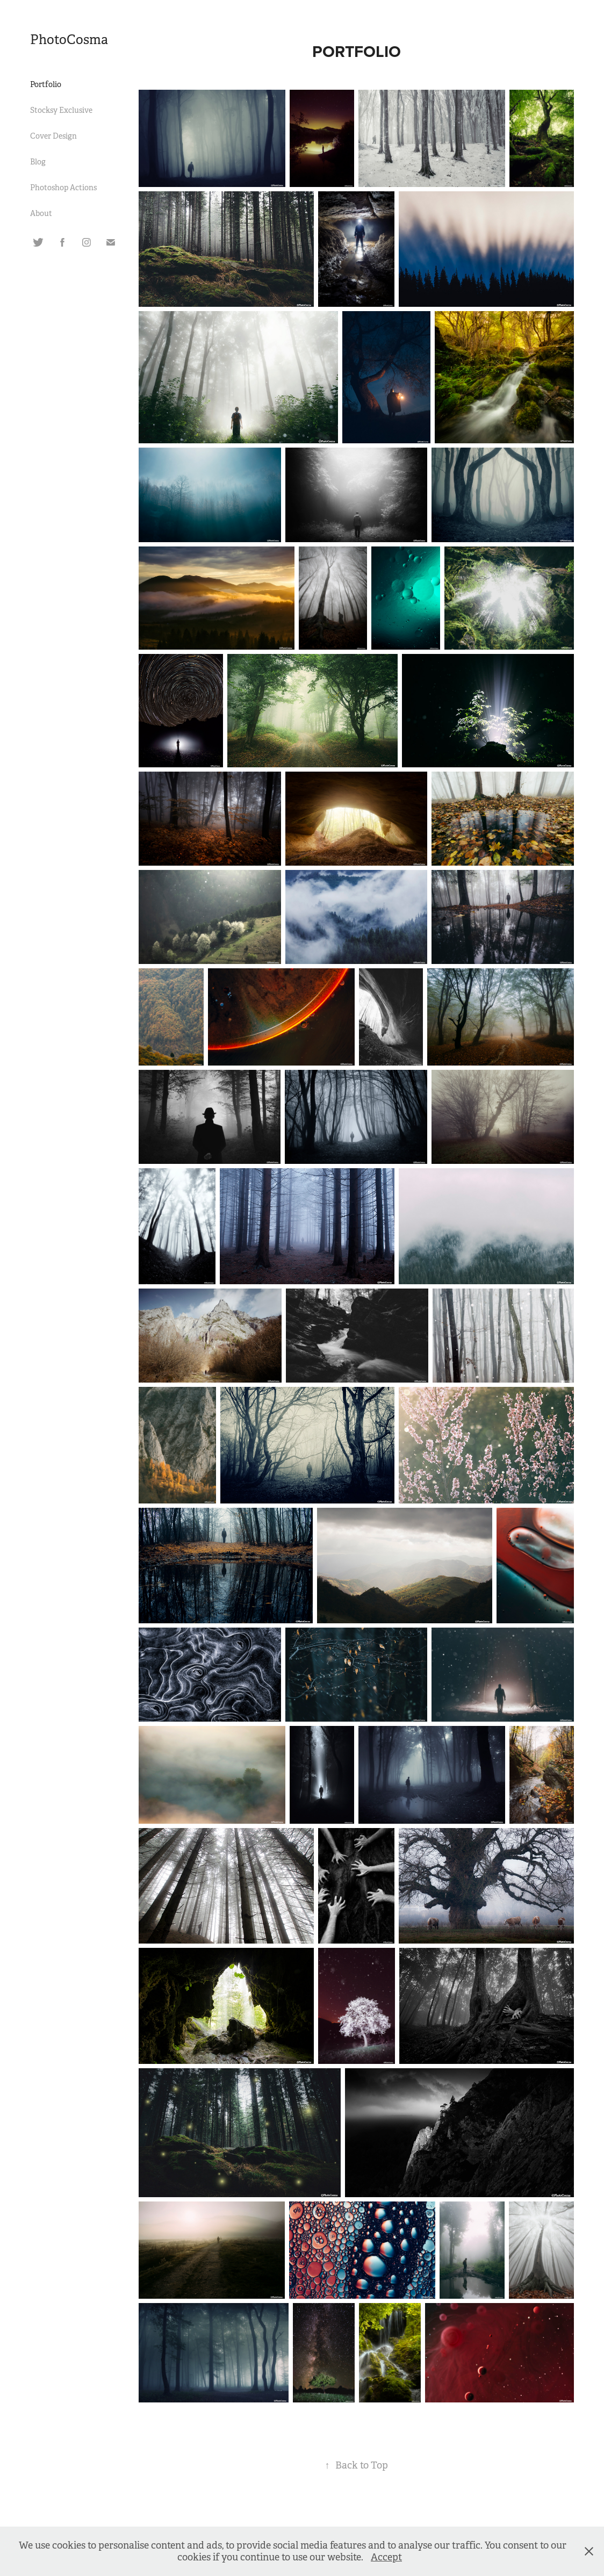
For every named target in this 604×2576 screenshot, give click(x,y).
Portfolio (45, 84)
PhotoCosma (69, 40)
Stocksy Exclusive (61, 110)
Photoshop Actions (63, 187)
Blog (38, 162)
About (41, 213)
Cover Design (53, 136)
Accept (386, 2557)
